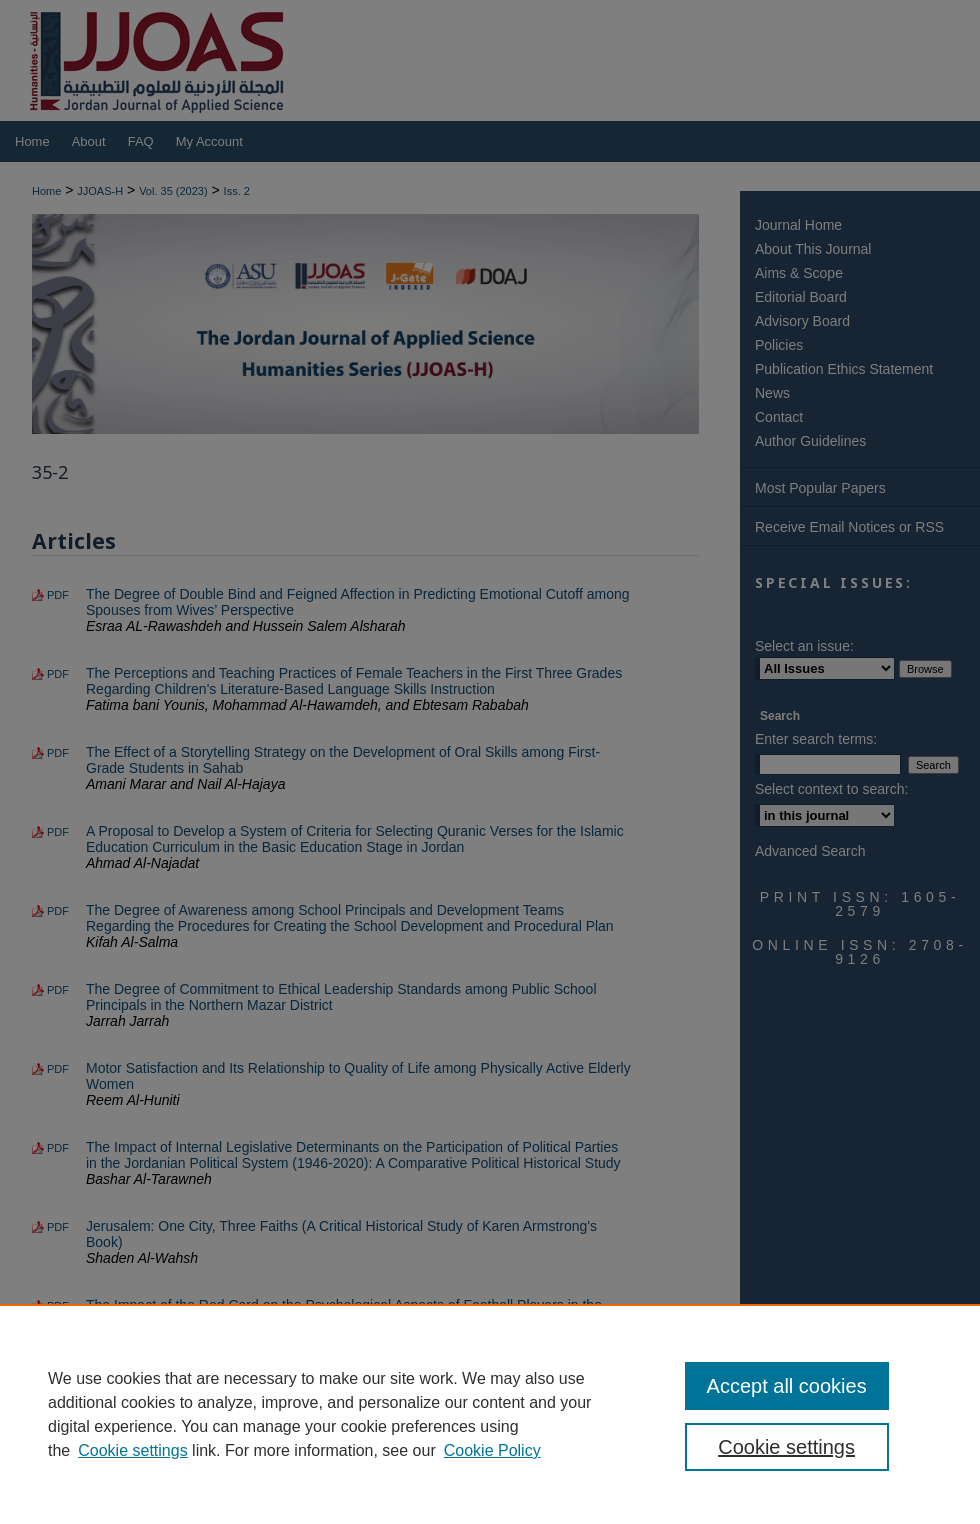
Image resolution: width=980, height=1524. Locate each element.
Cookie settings (132, 1450)
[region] (490, 1414)
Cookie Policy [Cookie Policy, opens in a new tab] (492, 1450)
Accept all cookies (787, 1386)
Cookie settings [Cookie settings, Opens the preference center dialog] (786, 1447)
